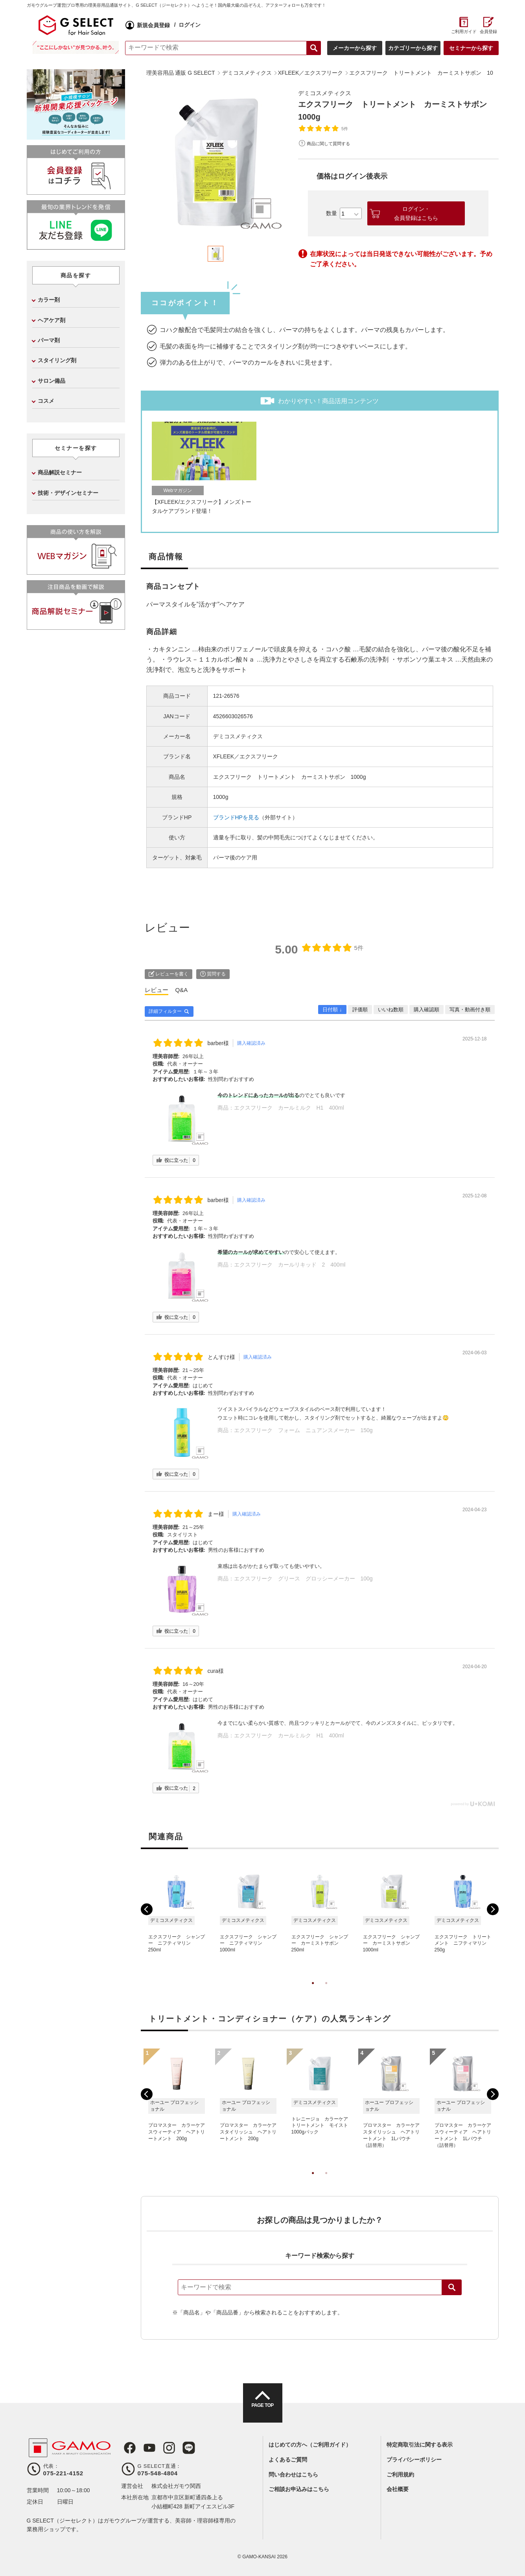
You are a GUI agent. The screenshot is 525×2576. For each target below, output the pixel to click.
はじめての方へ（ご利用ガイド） (310, 2444)
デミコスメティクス (326, 93)
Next (493, 1909)
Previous (147, 1909)
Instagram (163, 2447)
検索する (314, 48)
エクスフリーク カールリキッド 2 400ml (290, 1264)
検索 (452, 2287)
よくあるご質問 (288, 2459)
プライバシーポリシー (414, 2459)
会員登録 (488, 31)
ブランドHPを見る (236, 817)
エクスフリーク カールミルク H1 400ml (289, 1108)
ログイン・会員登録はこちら (416, 213)
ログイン (190, 25)
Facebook (127, 2447)
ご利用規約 (400, 2474)
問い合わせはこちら (293, 2474)
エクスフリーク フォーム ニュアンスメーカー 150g (303, 1430)
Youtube (145, 2447)
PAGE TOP (262, 2410)
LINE (181, 2447)
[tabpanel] (215, 163)
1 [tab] (313, 1991)
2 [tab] (326, 1991)
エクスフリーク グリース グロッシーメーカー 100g (303, 1578)
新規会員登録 (153, 25)
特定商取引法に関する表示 (420, 2444)
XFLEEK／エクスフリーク (245, 756)
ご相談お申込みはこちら (299, 2489)
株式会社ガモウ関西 (176, 2486)
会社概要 (398, 2489)
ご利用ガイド (464, 31)
